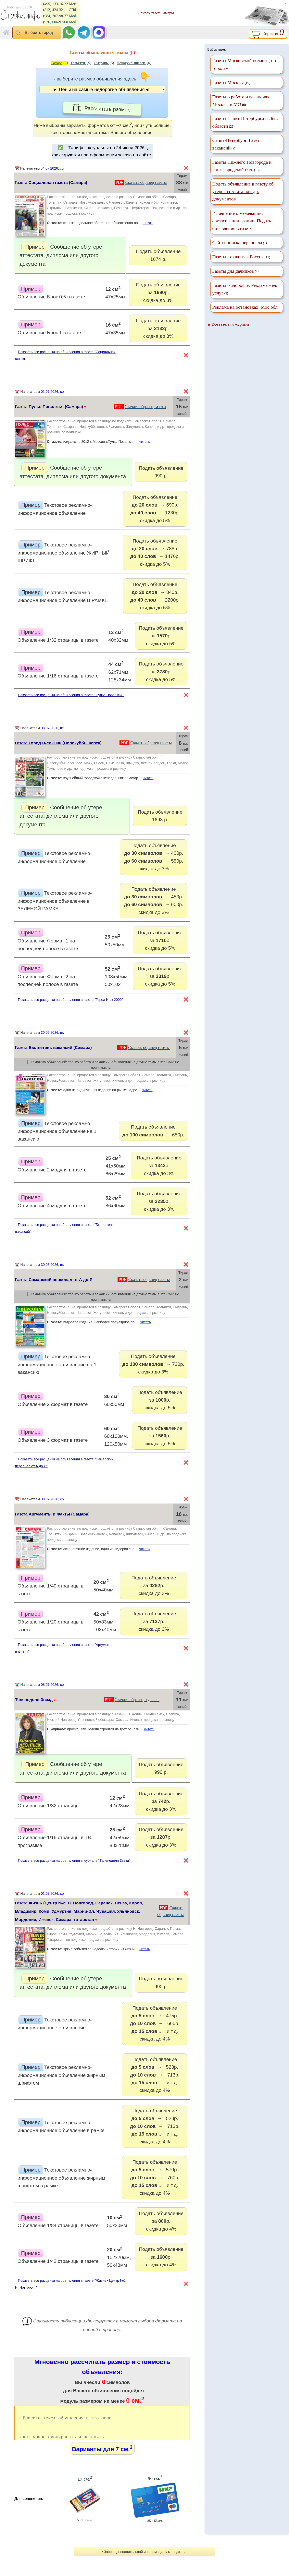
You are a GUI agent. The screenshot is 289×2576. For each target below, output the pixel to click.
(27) (245, 122)
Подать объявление (153, 1131)
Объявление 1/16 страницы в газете (58, 671)
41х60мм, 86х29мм (116, 1165)
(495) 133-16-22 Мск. (60, 4)
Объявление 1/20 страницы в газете (50, 1621)
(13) (241, 166)
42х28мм (120, 1801)
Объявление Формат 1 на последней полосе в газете (48, 940)
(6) (134, 63)
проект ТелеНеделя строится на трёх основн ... (118, 1730)
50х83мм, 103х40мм (105, 1621)
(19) (231, 82)
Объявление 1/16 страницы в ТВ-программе (55, 1836)
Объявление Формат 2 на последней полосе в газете (48, 975)
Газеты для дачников (233, 271)
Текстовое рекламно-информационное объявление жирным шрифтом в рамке (61, 2176)
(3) (244, 289)
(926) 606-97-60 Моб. (60, 22)
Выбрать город (36, 33)
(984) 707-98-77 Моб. (60, 16)
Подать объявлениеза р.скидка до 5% (161, 635)
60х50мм (114, 1400)
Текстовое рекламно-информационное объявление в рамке (61, 2125)
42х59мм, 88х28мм (120, 1837)
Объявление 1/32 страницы (49, 1800)
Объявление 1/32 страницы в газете (58, 635)
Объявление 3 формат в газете (53, 1435)
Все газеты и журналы (231, 324)
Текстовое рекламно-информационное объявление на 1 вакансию (57, 1130)
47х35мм (115, 328)
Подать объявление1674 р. (158, 255)
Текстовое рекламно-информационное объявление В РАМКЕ (63, 595)
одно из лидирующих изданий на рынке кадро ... (118, 1091)
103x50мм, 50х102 (117, 976)
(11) (241, 256)
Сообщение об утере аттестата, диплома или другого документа (60, 254)
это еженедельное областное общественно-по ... (118, 224)
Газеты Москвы (228, 82)
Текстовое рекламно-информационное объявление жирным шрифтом (61, 2074)
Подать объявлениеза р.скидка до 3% (158, 292)
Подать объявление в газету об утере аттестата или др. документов (243, 191)
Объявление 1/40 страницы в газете (50, 1585)
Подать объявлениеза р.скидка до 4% (161, 2221)
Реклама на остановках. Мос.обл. (245, 307)
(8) (59, 63)
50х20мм (117, 2221)
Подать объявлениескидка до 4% (154, 2023)
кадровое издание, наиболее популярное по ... (118, 1323)
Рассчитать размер (102, 108)
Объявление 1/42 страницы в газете (58, 2256)
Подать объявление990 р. (161, 471)
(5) (80, 63)
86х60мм (115, 1201)
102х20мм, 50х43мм (119, 2257)
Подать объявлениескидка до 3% (153, 857)
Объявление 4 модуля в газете (52, 1200)
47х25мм (115, 292)
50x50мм (115, 940)
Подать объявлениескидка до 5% (155, 509)
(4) (235, 271)
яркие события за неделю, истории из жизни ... (118, 1950)
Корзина (268, 34)
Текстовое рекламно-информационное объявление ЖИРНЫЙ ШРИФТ (63, 551)
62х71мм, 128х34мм (119, 671)
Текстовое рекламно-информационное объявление (55, 508)
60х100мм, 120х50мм (116, 1436)
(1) (239, 242)
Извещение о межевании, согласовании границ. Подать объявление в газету (241, 221)
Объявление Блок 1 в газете (49, 327)
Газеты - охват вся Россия (238, 256)
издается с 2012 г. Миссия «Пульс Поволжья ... (118, 443)
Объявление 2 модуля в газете (52, 1164)
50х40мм (103, 1585)
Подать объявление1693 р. (160, 815)
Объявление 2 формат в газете (53, 1399)
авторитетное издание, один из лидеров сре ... (118, 1550)
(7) (237, 144)
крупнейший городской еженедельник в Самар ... (118, 779)
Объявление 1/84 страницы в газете (58, 2220)
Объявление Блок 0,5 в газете (51, 292)
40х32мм (118, 635)
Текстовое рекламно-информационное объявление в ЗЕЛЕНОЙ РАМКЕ (55, 900)
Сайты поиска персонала (237, 242)
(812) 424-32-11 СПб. (60, 10)
